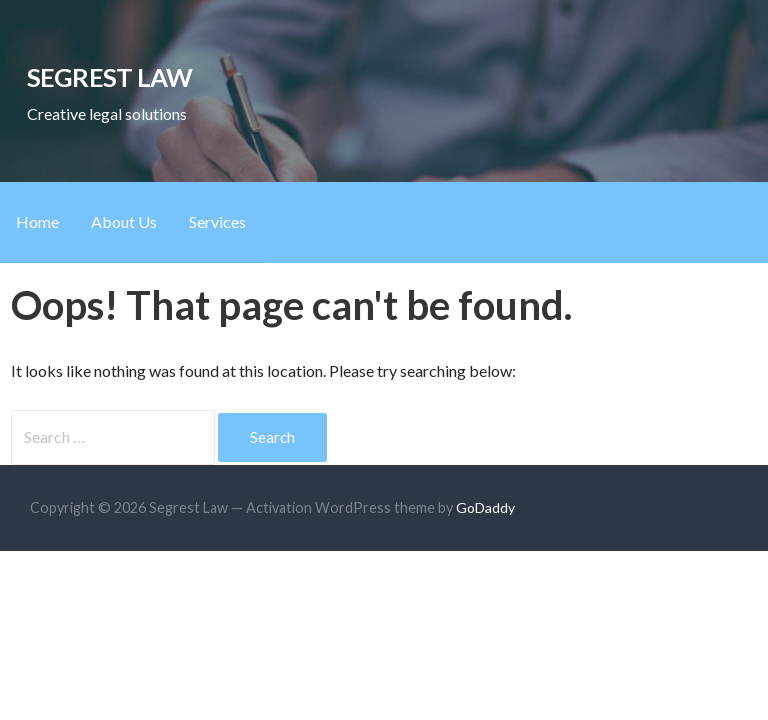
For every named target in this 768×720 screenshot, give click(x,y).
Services (217, 221)
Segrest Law (110, 77)
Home (37, 221)
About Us (124, 221)
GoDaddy (485, 507)
